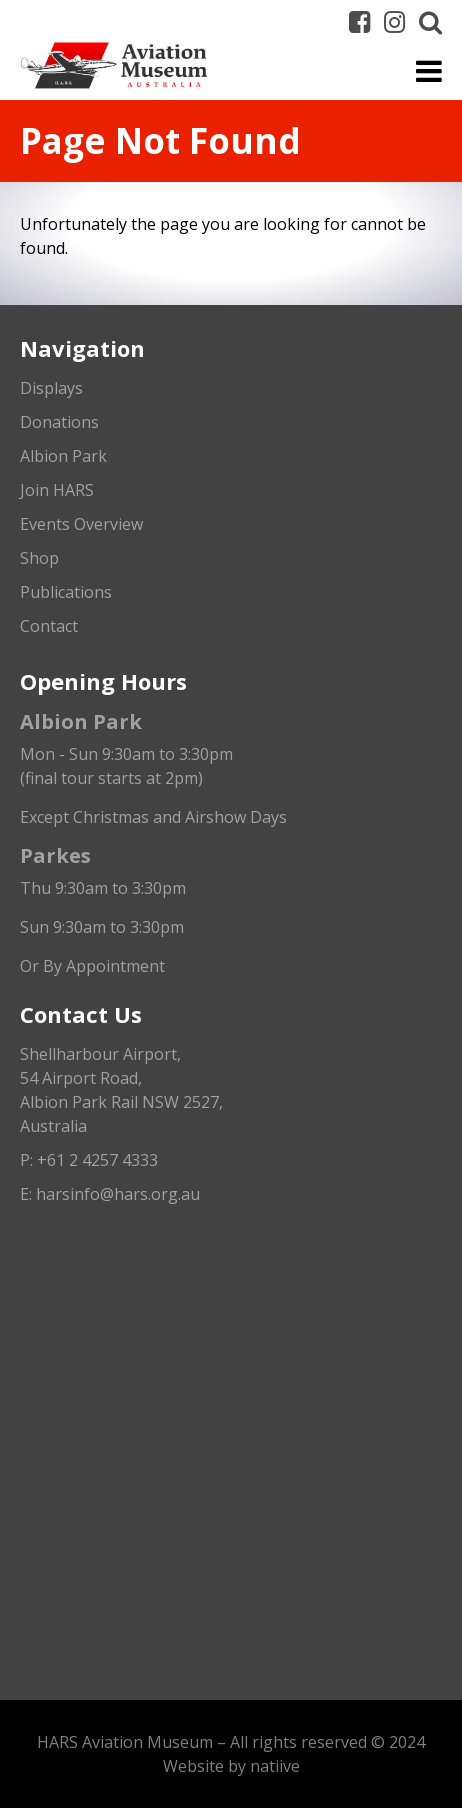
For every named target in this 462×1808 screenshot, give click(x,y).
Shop (39, 558)
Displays (51, 388)
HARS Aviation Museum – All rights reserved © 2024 (231, 1742)
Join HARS (57, 490)
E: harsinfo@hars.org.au (110, 1194)
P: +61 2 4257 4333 (89, 1160)
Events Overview (81, 524)
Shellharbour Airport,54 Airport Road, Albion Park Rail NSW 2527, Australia (121, 1090)
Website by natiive (231, 1766)
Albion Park (63, 456)
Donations (59, 422)
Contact (49, 626)
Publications (66, 592)
